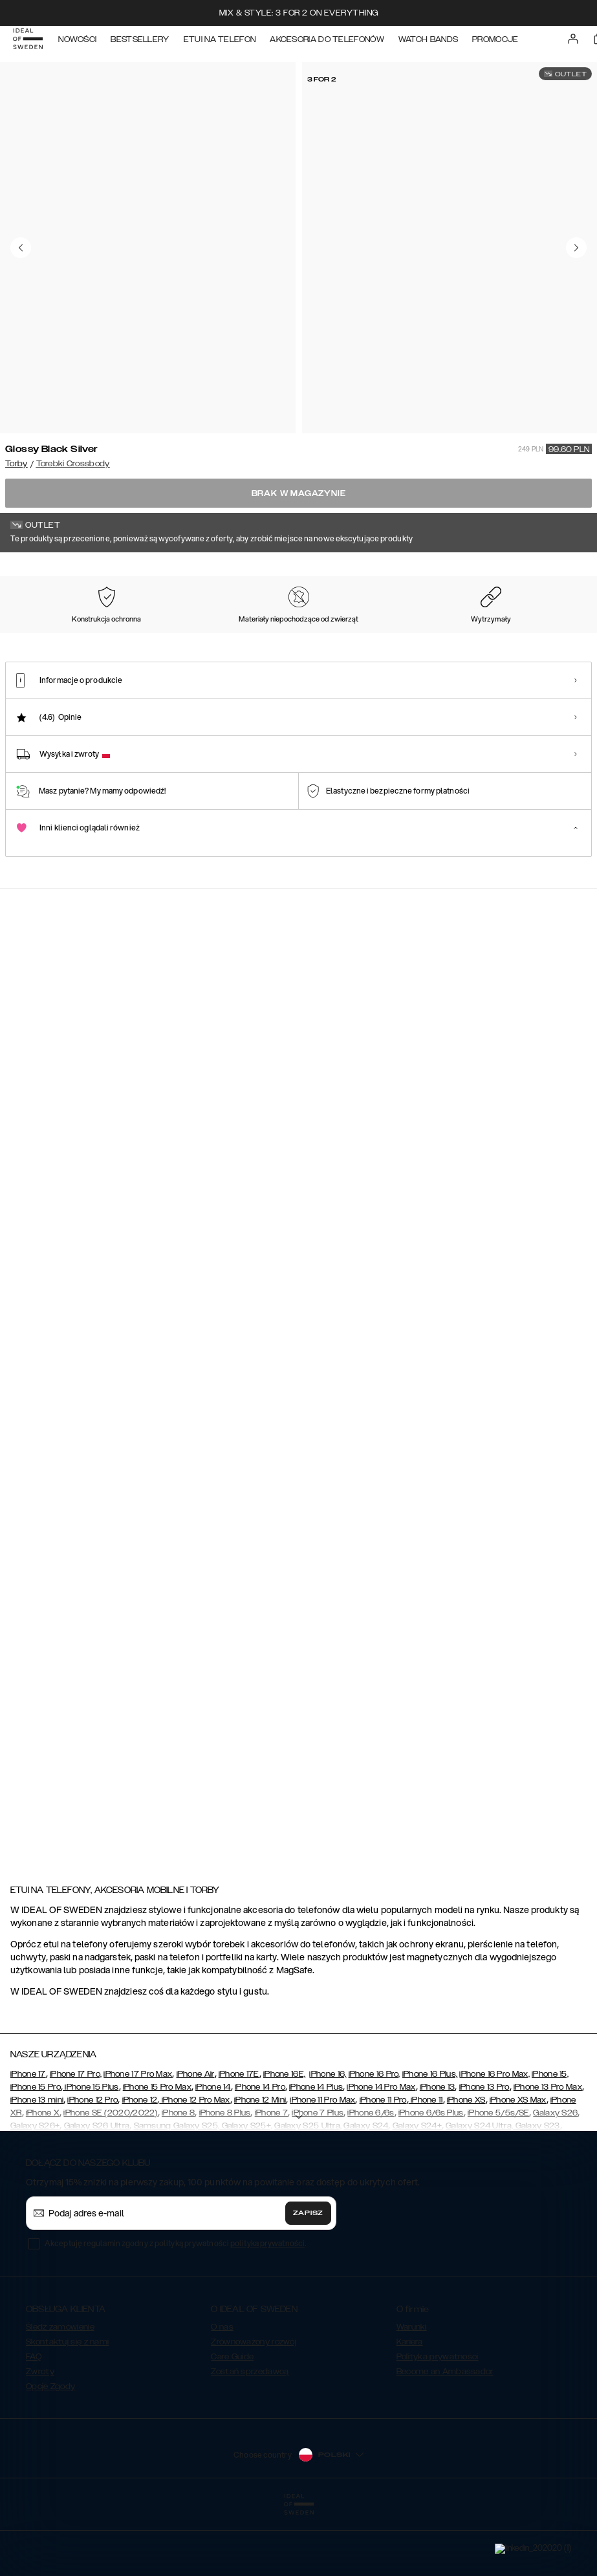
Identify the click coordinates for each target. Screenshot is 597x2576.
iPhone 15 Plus (91, 2151)
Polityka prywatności (437, 2421)
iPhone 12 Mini (260, 2164)
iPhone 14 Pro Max (381, 2151)
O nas (222, 2391)
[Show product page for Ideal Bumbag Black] (359, 1390)
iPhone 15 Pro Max (157, 2151)
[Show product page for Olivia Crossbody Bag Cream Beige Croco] (479, 1585)
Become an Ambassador (445, 2436)
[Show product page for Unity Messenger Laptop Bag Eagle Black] (238, 1781)
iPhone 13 (437, 2151)
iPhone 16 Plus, (430, 2138)
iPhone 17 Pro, (76, 2138)
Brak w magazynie (299, 493)
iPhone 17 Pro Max (137, 2138)
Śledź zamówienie (60, 2391)
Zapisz (308, 2278)
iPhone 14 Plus (316, 2151)
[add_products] (219, 1149)
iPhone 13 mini (36, 2164)
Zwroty (40, 2436)
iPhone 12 (140, 2164)
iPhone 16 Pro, (374, 2138)
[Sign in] (575, 44)
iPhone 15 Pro (35, 2151)
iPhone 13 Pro (484, 2151)
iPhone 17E (239, 2138)
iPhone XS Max (518, 2164)
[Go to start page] (30, 44)
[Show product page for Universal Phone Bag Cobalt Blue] (479, 1781)
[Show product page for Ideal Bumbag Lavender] (479, 1390)
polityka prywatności (267, 2307)
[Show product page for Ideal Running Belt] (359, 1585)
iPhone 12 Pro (92, 2164)
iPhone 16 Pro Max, (494, 2138)
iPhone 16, (327, 2138)
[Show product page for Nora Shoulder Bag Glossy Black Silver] (238, 1390)
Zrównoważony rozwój (253, 2406)
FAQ (33, 2421)
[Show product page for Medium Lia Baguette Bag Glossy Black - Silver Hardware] (117, 1390)
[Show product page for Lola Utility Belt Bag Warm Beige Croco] (359, 1781)
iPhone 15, (550, 2138)
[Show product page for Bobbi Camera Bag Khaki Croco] (117, 1781)
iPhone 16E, (284, 2138)
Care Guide (232, 2421)
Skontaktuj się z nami (67, 2406)
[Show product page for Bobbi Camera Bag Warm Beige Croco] (238, 1585)
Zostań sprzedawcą (249, 2436)
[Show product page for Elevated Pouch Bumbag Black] (117, 1585)
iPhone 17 (28, 2138)
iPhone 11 (426, 2164)
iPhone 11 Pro (383, 2164)
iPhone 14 (213, 2151)
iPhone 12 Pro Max (194, 2164)
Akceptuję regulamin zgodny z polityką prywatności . (175, 2307)
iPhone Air (196, 2138)
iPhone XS (466, 2164)
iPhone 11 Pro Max (322, 2164)
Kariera (409, 2406)
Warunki (411, 2391)
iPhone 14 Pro (260, 2151)
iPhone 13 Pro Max (548, 2151)
